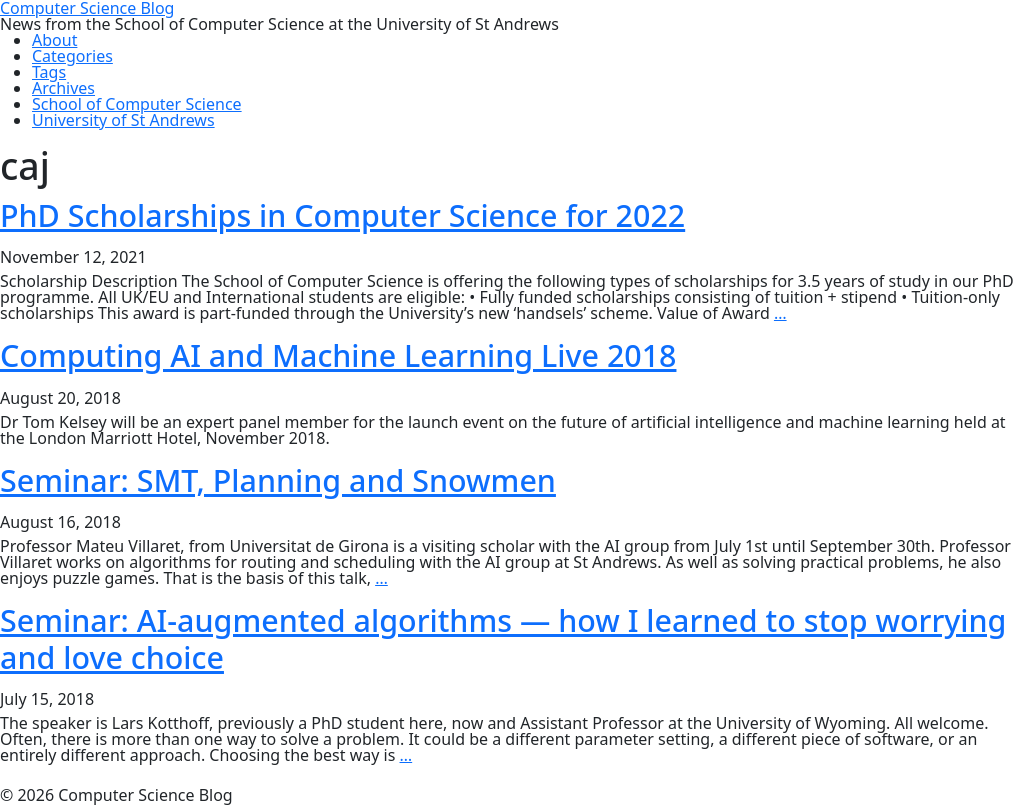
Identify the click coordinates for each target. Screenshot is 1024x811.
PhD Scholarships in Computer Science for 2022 (342, 215)
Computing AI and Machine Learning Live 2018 (338, 355)
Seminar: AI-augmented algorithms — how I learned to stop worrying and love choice (503, 638)
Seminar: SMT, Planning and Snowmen (278, 480)
